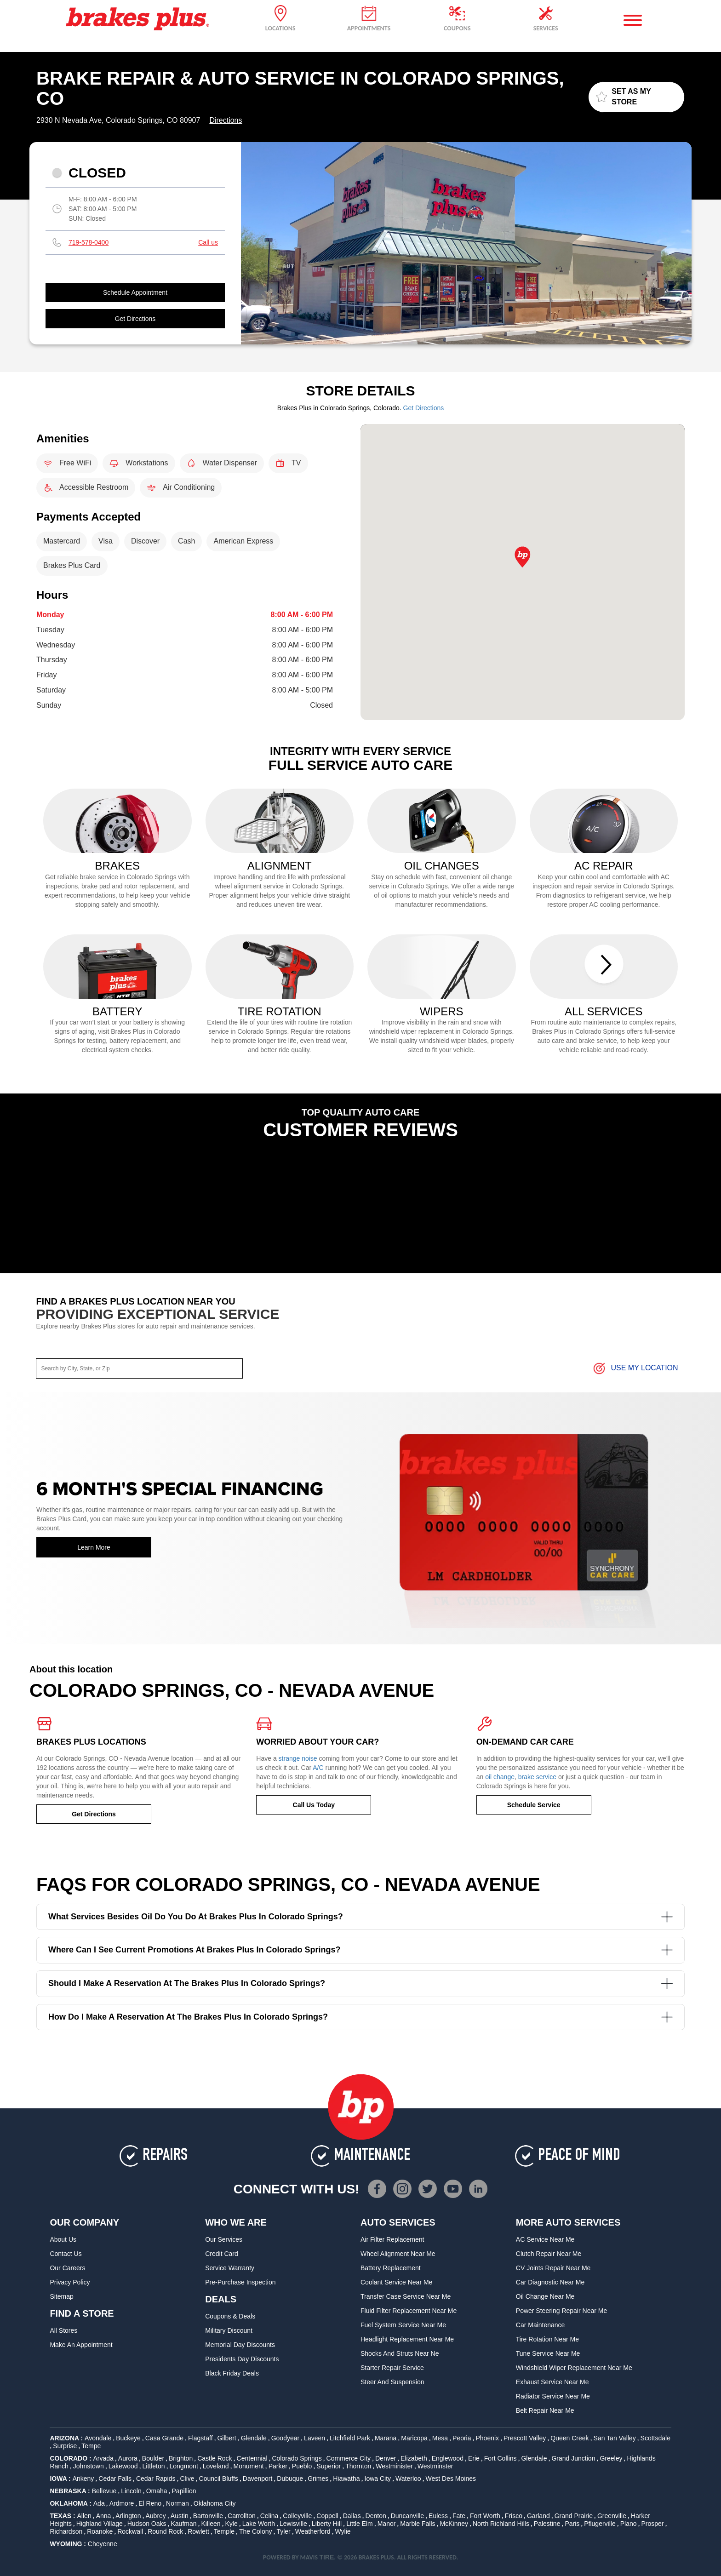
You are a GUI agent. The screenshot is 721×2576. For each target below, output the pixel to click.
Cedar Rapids (156, 2478)
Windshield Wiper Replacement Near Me (574, 2367)
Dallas (352, 2515)
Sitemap (61, 2296)
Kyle (231, 2523)
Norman (177, 2503)
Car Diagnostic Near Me (550, 2282)
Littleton (154, 2466)
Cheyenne (102, 2543)
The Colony (255, 2531)
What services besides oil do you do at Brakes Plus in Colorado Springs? (360, 1917)
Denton (376, 2515)
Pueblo (302, 2466)
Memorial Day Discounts (240, 2344)
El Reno (149, 2503)
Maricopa (414, 2438)
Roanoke (100, 2531)
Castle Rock (214, 2458)
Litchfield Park (350, 2438)
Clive (187, 2478)
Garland (538, 2515)
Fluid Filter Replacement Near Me (408, 2310)
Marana (385, 2438)
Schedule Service (534, 1805)
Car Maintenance (540, 2325)
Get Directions (135, 318)
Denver (385, 2458)
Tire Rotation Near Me (547, 2339)
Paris (572, 2523)
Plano (628, 2523)
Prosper (652, 2523)
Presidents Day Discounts (242, 2359)
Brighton (181, 2458)
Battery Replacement (390, 2268)
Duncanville (407, 2515)
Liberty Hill (327, 2523)
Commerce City (348, 2458)
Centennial (252, 2458)
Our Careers (67, 2268)
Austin (180, 2515)
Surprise (65, 2446)
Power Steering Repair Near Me (561, 2310)
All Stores (63, 2330)
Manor (387, 2523)
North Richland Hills (501, 2523)
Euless (438, 2515)
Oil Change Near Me (545, 2296)
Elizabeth (414, 2458)
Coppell (327, 2515)
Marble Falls (417, 2523)
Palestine (547, 2523)
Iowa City (378, 2478)
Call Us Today (314, 1805)
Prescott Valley (525, 2438)
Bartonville (208, 2515)
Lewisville (293, 2523)
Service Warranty (229, 2268)
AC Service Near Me (545, 2239)
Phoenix (487, 2438)
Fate (458, 2515)
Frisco (513, 2515)
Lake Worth (258, 2523)
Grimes (318, 2478)
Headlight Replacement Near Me (407, 2339)
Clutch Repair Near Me (548, 2253)
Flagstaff (200, 2438)
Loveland (216, 2466)
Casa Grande (164, 2438)
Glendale (254, 2438)
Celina (269, 2515)
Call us (208, 242)
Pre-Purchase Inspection (240, 2282)
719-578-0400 (89, 242)
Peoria (461, 2438)
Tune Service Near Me (548, 2353)
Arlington (128, 2515)
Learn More (93, 1547)
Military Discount (228, 2330)
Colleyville (297, 2515)
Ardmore (121, 2503)
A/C (318, 1767)
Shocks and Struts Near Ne (399, 2353)
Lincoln (131, 2491)
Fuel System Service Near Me (403, 2325)
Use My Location (635, 1368)
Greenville (611, 2515)
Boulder (153, 2458)
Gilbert (226, 2438)
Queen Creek (569, 2438)
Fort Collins (500, 2458)
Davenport (258, 2478)
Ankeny (83, 2478)
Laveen (314, 2438)
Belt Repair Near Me (545, 2410)
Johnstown (88, 2466)
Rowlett (198, 2531)
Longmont (184, 2466)
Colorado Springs (296, 2458)
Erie (474, 2458)
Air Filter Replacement (392, 2239)
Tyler (283, 2531)
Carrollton (242, 2515)
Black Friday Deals (232, 2373)
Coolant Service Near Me (396, 2282)
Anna (103, 2515)
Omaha (156, 2491)
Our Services (223, 2239)
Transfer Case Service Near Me (405, 2296)
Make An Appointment (81, 2344)
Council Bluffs (218, 2478)
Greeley (611, 2458)
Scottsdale (655, 2438)
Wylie (342, 2531)
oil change (500, 1776)
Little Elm (359, 2523)
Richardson (66, 2531)
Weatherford (313, 2531)
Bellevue (104, 2491)
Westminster (435, 2466)
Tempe (91, 2446)
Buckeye (128, 2438)
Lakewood (123, 2466)
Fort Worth (485, 2515)
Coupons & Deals (230, 2316)
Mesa (440, 2438)
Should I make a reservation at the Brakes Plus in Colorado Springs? (360, 1983)
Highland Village (99, 2523)
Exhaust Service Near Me (552, 2382)
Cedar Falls (115, 2478)
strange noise (298, 1758)
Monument (249, 2466)
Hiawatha (346, 2478)
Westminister (394, 2466)
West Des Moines (451, 2478)
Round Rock (165, 2531)
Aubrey (156, 2515)
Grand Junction (573, 2458)
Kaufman (184, 2523)
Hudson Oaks (146, 2523)
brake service (537, 1776)
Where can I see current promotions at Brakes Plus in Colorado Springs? (360, 1950)
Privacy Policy (70, 2282)
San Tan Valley (615, 2438)
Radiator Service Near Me (553, 2396)
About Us (63, 2239)
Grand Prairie (574, 2515)
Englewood (448, 2458)
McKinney (454, 2523)
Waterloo (408, 2478)
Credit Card (221, 2253)
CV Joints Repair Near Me (553, 2268)
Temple (224, 2531)
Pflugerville (599, 2523)
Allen (84, 2515)
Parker (278, 2466)
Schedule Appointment (135, 292)
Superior (328, 2466)
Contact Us (65, 2253)
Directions (225, 120)
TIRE (326, 2557)
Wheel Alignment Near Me (397, 2253)
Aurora (127, 2458)
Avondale (98, 2438)
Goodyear (285, 2438)
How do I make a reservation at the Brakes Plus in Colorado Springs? (360, 2017)
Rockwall (130, 2531)
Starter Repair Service (392, 2367)
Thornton (358, 2466)
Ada (99, 2503)
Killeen (211, 2523)
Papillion (184, 2491)
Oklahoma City (215, 2503)
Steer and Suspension (392, 2382)
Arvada (103, 2458)
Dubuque (290, 2478)
